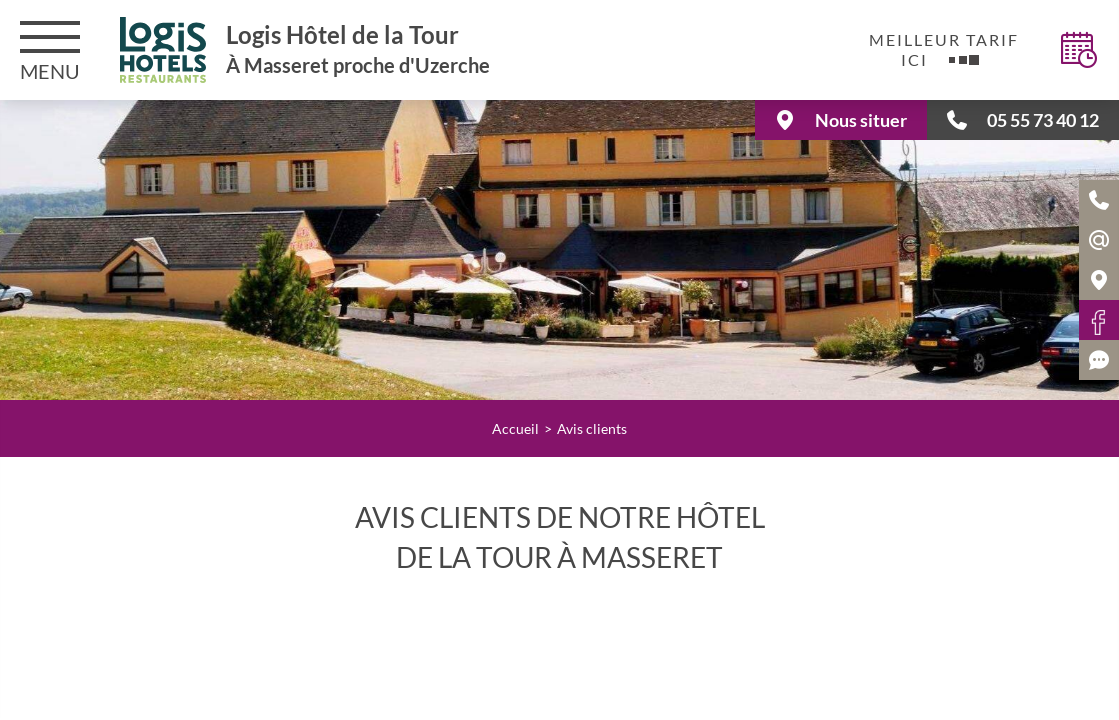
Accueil (515, 428)
